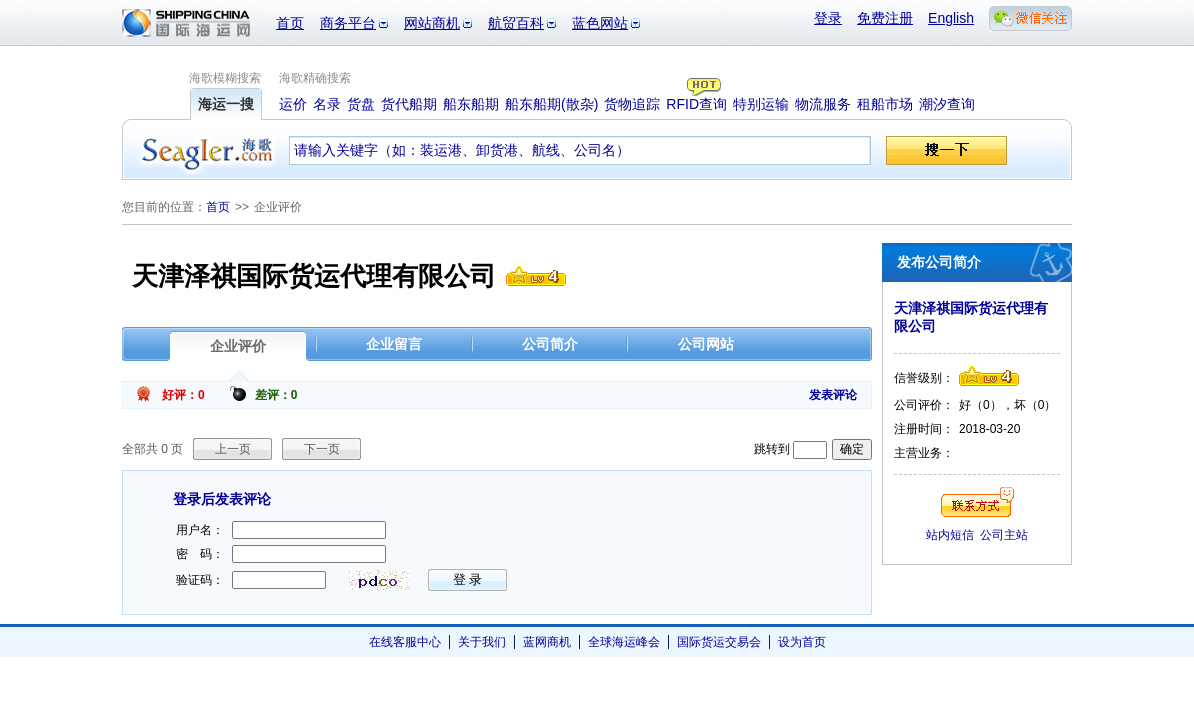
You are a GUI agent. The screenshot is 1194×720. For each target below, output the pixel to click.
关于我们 (482, 642)
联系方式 (977, 502)
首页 (290, 23)
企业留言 (394, 344)
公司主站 (1004, 535)
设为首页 (802, 642)
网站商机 (432, 23)
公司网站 (706, 344)
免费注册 (885, 18)
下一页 (322, 449)
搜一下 (946, 150)
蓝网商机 (547, 642)
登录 (828, 18)
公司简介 (550, 344)
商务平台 (348, 23)
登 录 (468, 579)
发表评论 (833, 395)
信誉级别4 (536, 276)
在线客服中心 (405, 642)
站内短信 (950, 535)
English (951, 18)
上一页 (233, 449)
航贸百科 (516, 23)
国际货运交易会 (719, 642)
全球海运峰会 (624, 642)
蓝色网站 (600, 23)
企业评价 (238, 346)
